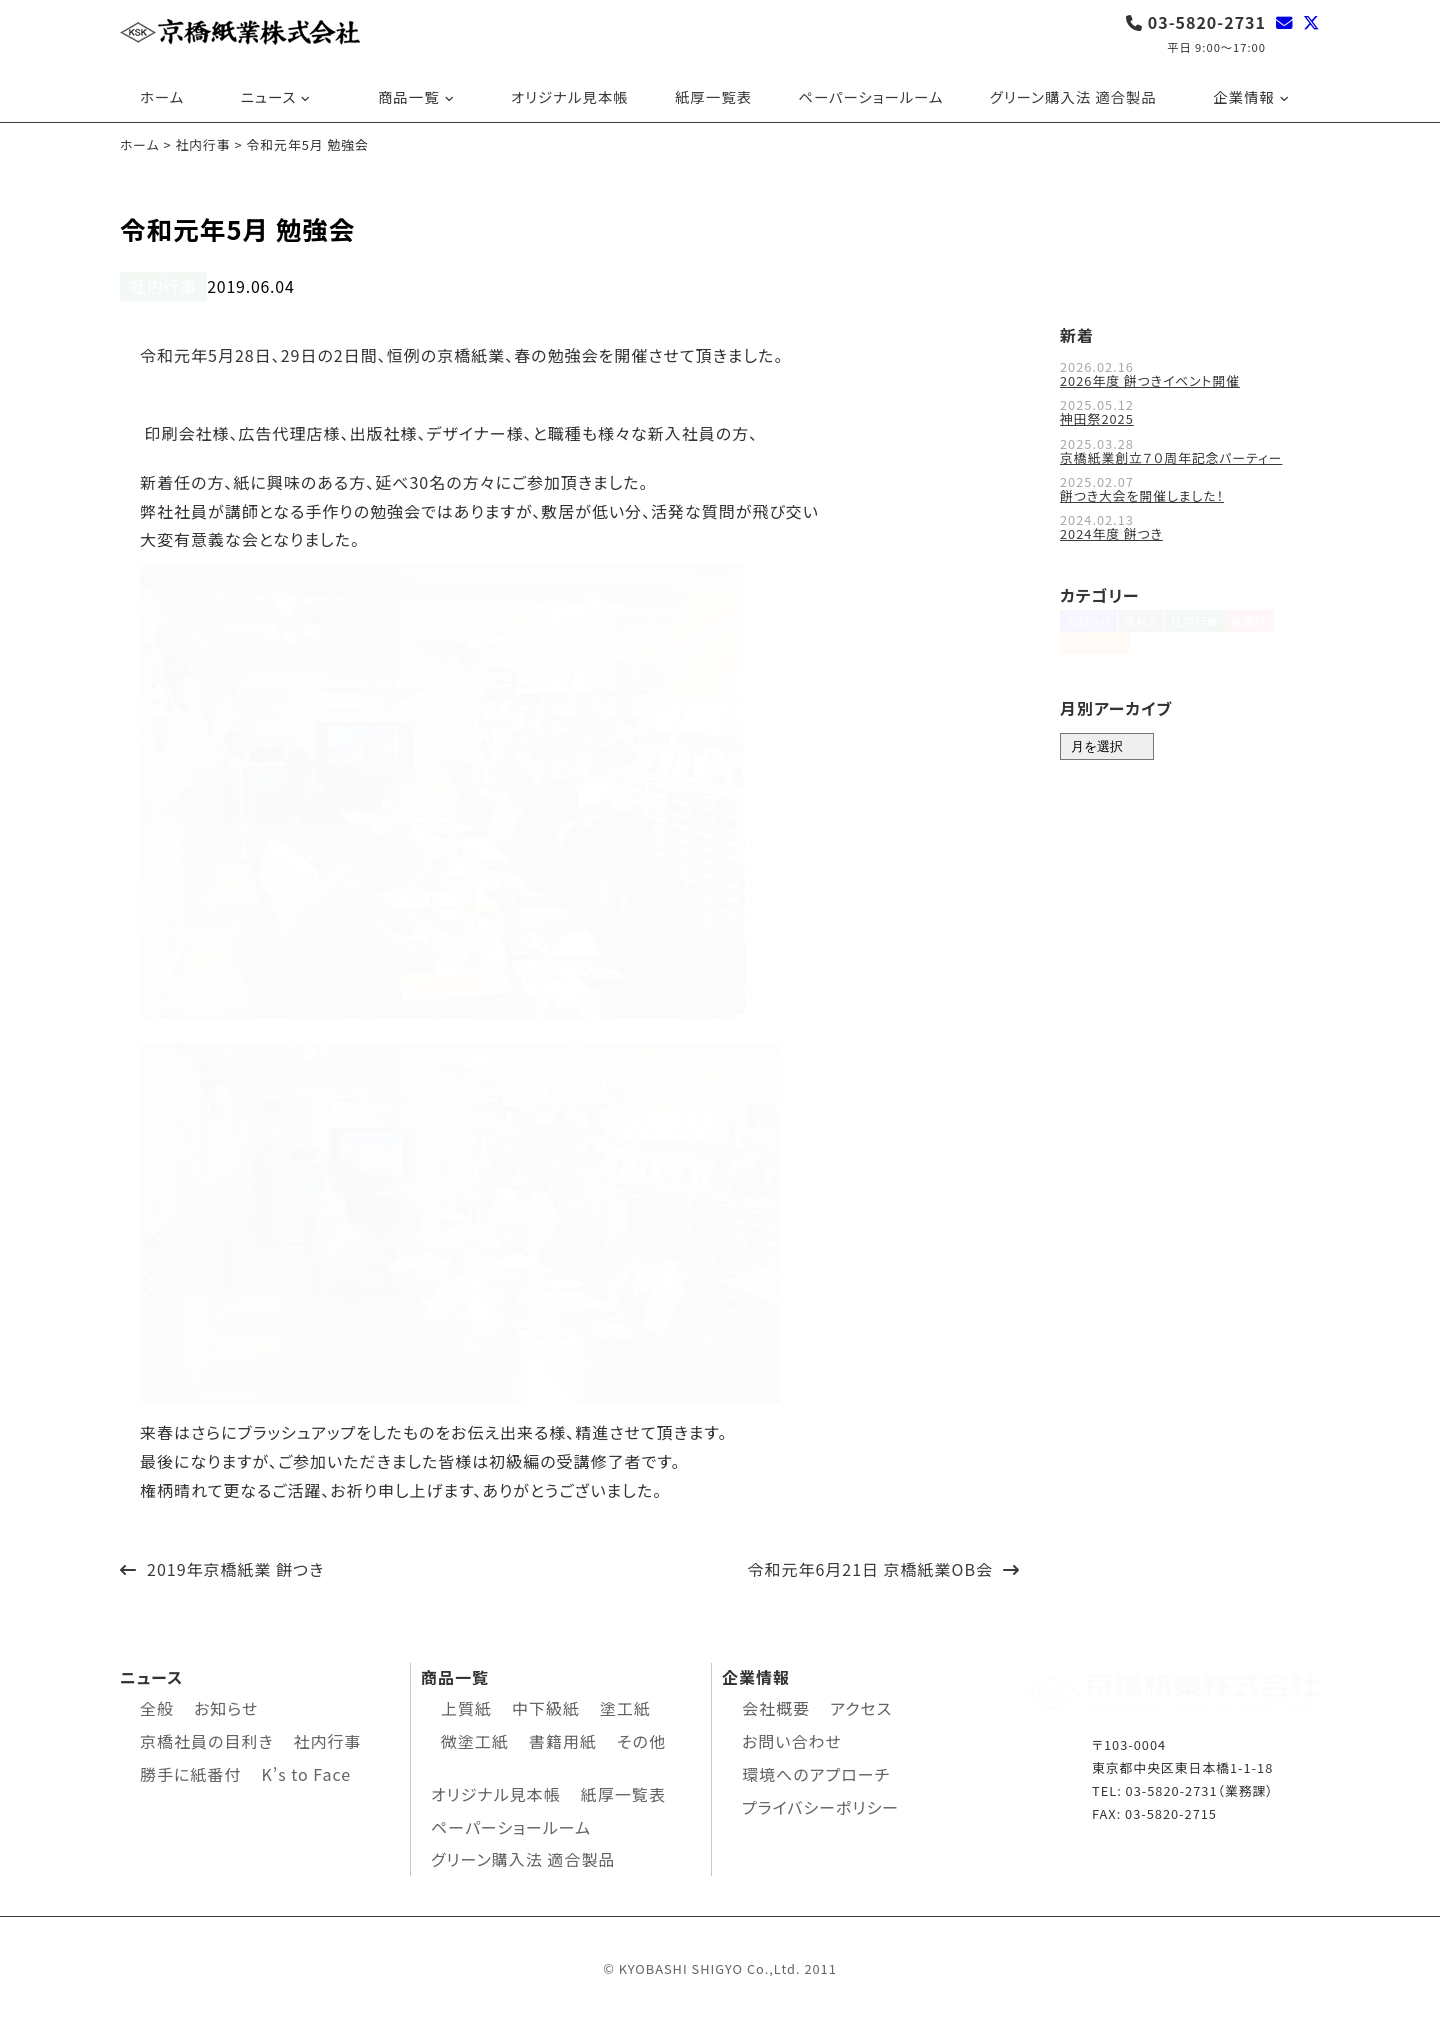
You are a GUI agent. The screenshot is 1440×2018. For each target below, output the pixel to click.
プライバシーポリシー (820, 1804)
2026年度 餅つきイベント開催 (1150, 378)
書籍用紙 (563, 1739)
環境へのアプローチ (816, 1771)
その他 (641, 1739)
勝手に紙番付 (190, 1771)
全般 (157, 1706)
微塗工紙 (475, 1739)
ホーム (162, 96)
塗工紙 (625, 1706)
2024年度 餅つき (1111, 530)
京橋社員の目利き (206, 1739)
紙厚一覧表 (713, 96)
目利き (1151, 629)
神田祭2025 (1097, 416)
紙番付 (1280, 629)
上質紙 (466, 1706)
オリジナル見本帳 (570, 96)
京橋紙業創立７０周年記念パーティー (1171, 454)
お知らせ (1089, 629)
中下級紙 (546, 1706)
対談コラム (1095, 663)
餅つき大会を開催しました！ (1142, 492)
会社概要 (776, 1706)
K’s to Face (306, 1771)
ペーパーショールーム (870, 96)
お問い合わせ (792, 1739)
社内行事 (157, 285)
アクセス (861, 1706)
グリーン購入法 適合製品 (1073, 96)
